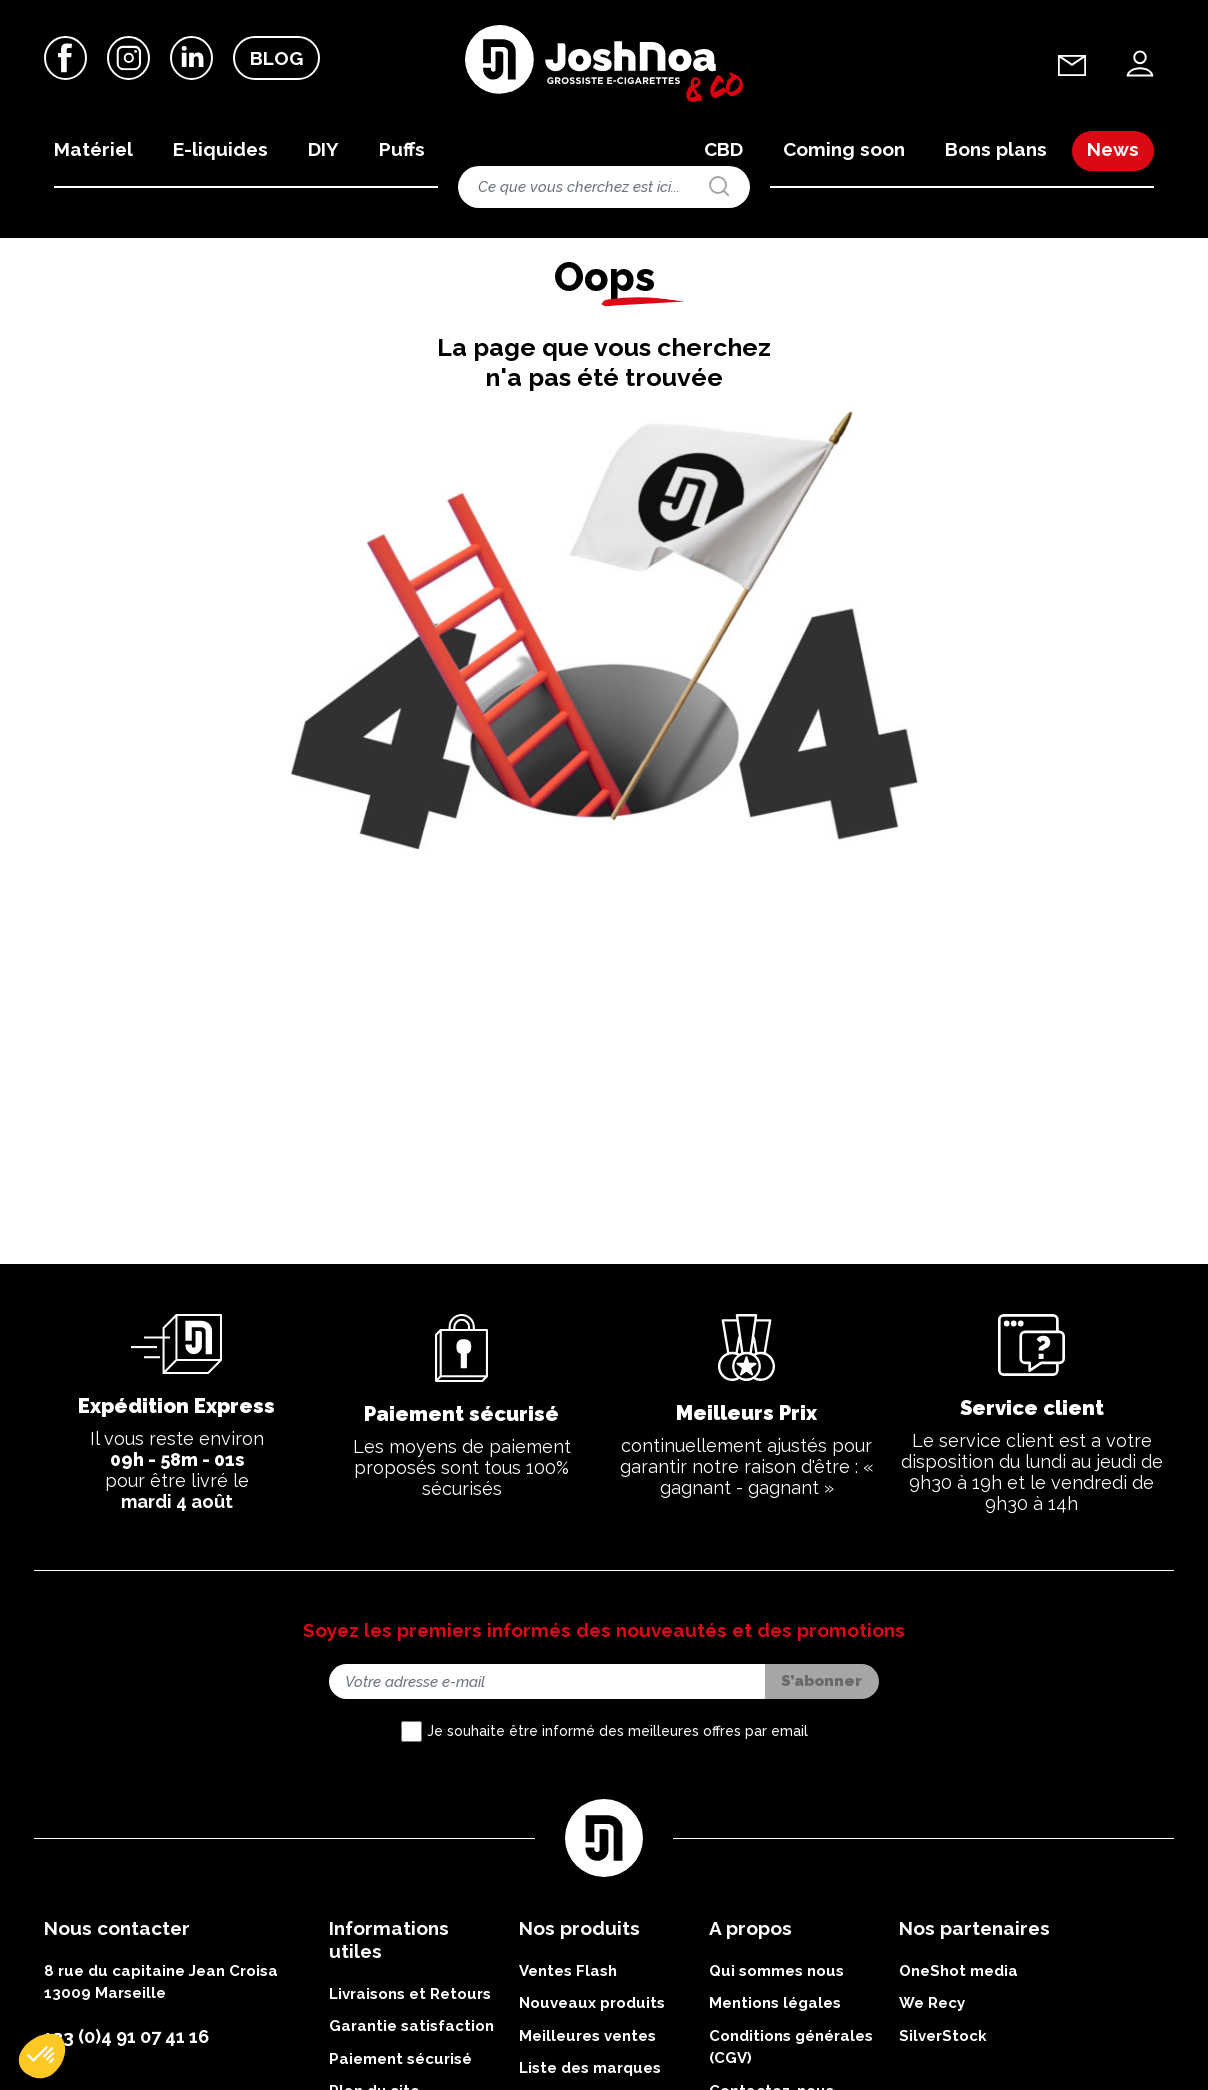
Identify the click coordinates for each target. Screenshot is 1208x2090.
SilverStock (943, 2071)
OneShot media (958, 2006)
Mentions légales (775, 2039)
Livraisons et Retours (410, 2029)
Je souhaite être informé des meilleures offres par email (617, 1766)
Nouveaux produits (592, 2039)
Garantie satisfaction (411, 2062)
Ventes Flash (568, 2006)
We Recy (932, 2039)
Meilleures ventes (587, 2071)
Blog (276, 59)
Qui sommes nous (776, 2006)
